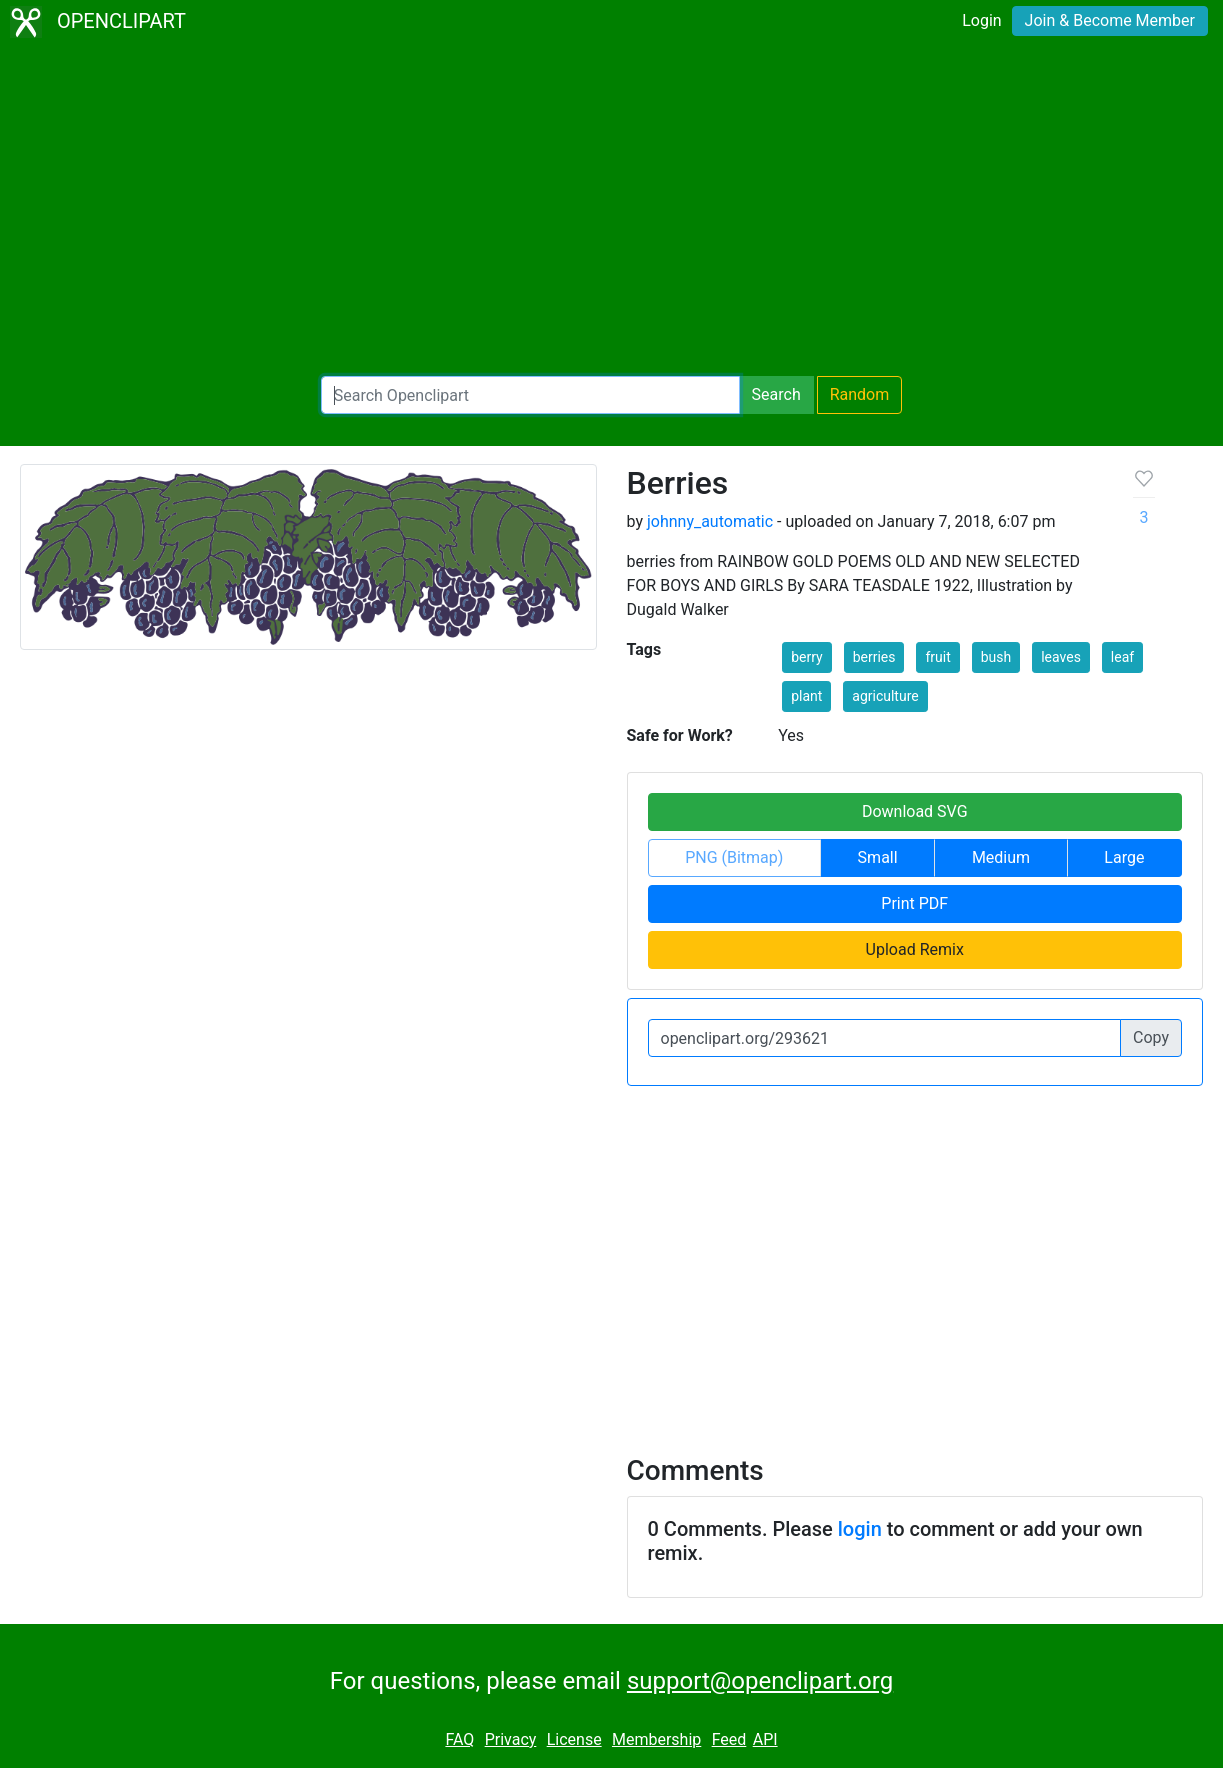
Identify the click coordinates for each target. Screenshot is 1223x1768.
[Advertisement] (611, 210)
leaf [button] (1122, 657)
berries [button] (874, 657)
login (860, 1529)
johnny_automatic (710, 521)
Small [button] (878, 857)
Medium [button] (1001, 857)
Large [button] (1124, 857)
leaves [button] (1061, 657)
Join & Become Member (1110, 20)
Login (981, 20)
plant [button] (806, 696)
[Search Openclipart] (530, 395)
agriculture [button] (885, 696)
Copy (1151, 1037)
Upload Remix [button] (915, 949)
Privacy (511, 1739)
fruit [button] (937, 657)
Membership (656, 1739)
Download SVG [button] (915, 811)
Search (776, 394)
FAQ (459, 1739)
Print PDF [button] (914, 903)
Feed (729, 1739)
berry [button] (807, 657)
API (765, 1739)
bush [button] (996, 657)
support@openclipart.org (760, 1681)
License (574, 1739)
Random (860, 394)
